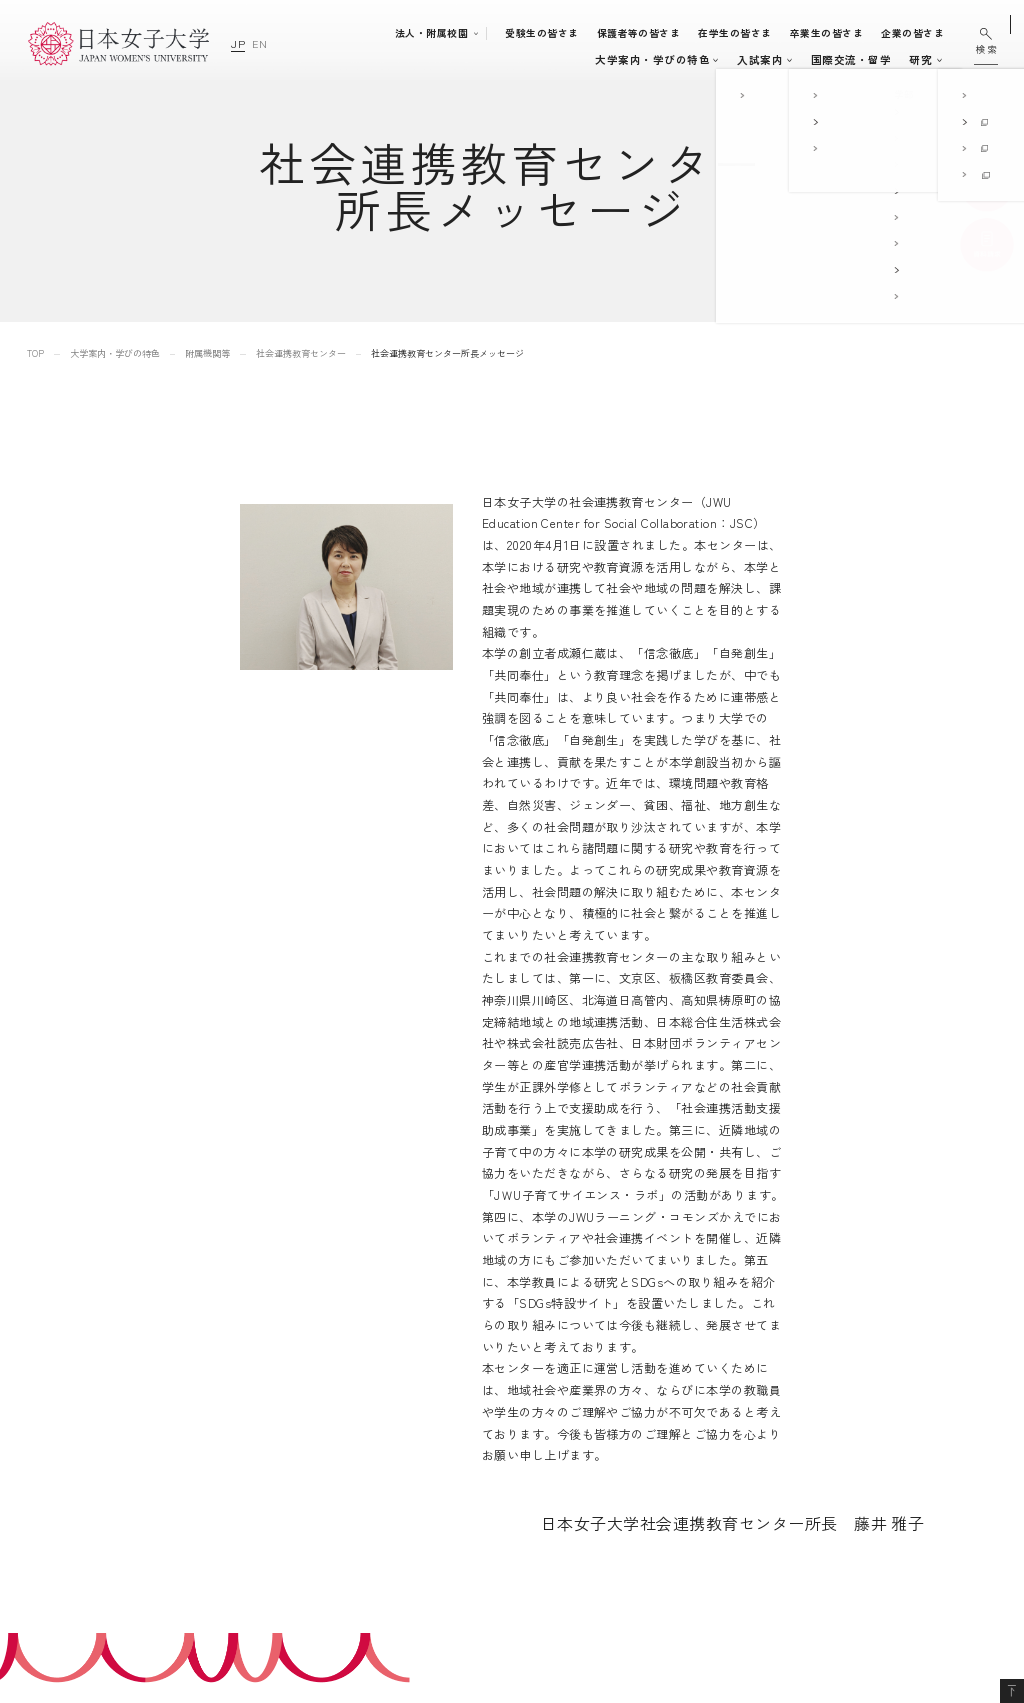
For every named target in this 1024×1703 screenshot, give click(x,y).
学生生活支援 (508, 1506)
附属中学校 (670, 1451)
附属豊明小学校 (682, 1423)
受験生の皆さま (550, 33)
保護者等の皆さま (648, 33)
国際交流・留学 (737, 59)
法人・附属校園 (440, 33)
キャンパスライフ (621, 59)
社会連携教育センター (301, 353)
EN (259, 43)
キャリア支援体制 (518, 1529)
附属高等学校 (676, 1479)
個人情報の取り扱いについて (889, 1451)
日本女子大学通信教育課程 (711, 1535)
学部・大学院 (446, 59)
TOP (35, 353)
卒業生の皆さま (835, 33)
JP (238, 43)
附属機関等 (207, 353)
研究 (806, 59)
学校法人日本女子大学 (699, 1507)
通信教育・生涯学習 (887, 59)
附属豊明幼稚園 (682, 1395)
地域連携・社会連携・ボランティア (556, 1551)
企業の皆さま (921, 33)
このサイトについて (866, 1423)
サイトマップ (849, 1395)
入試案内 (534, 59)
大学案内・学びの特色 (336, 59)
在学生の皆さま (744, 33)
